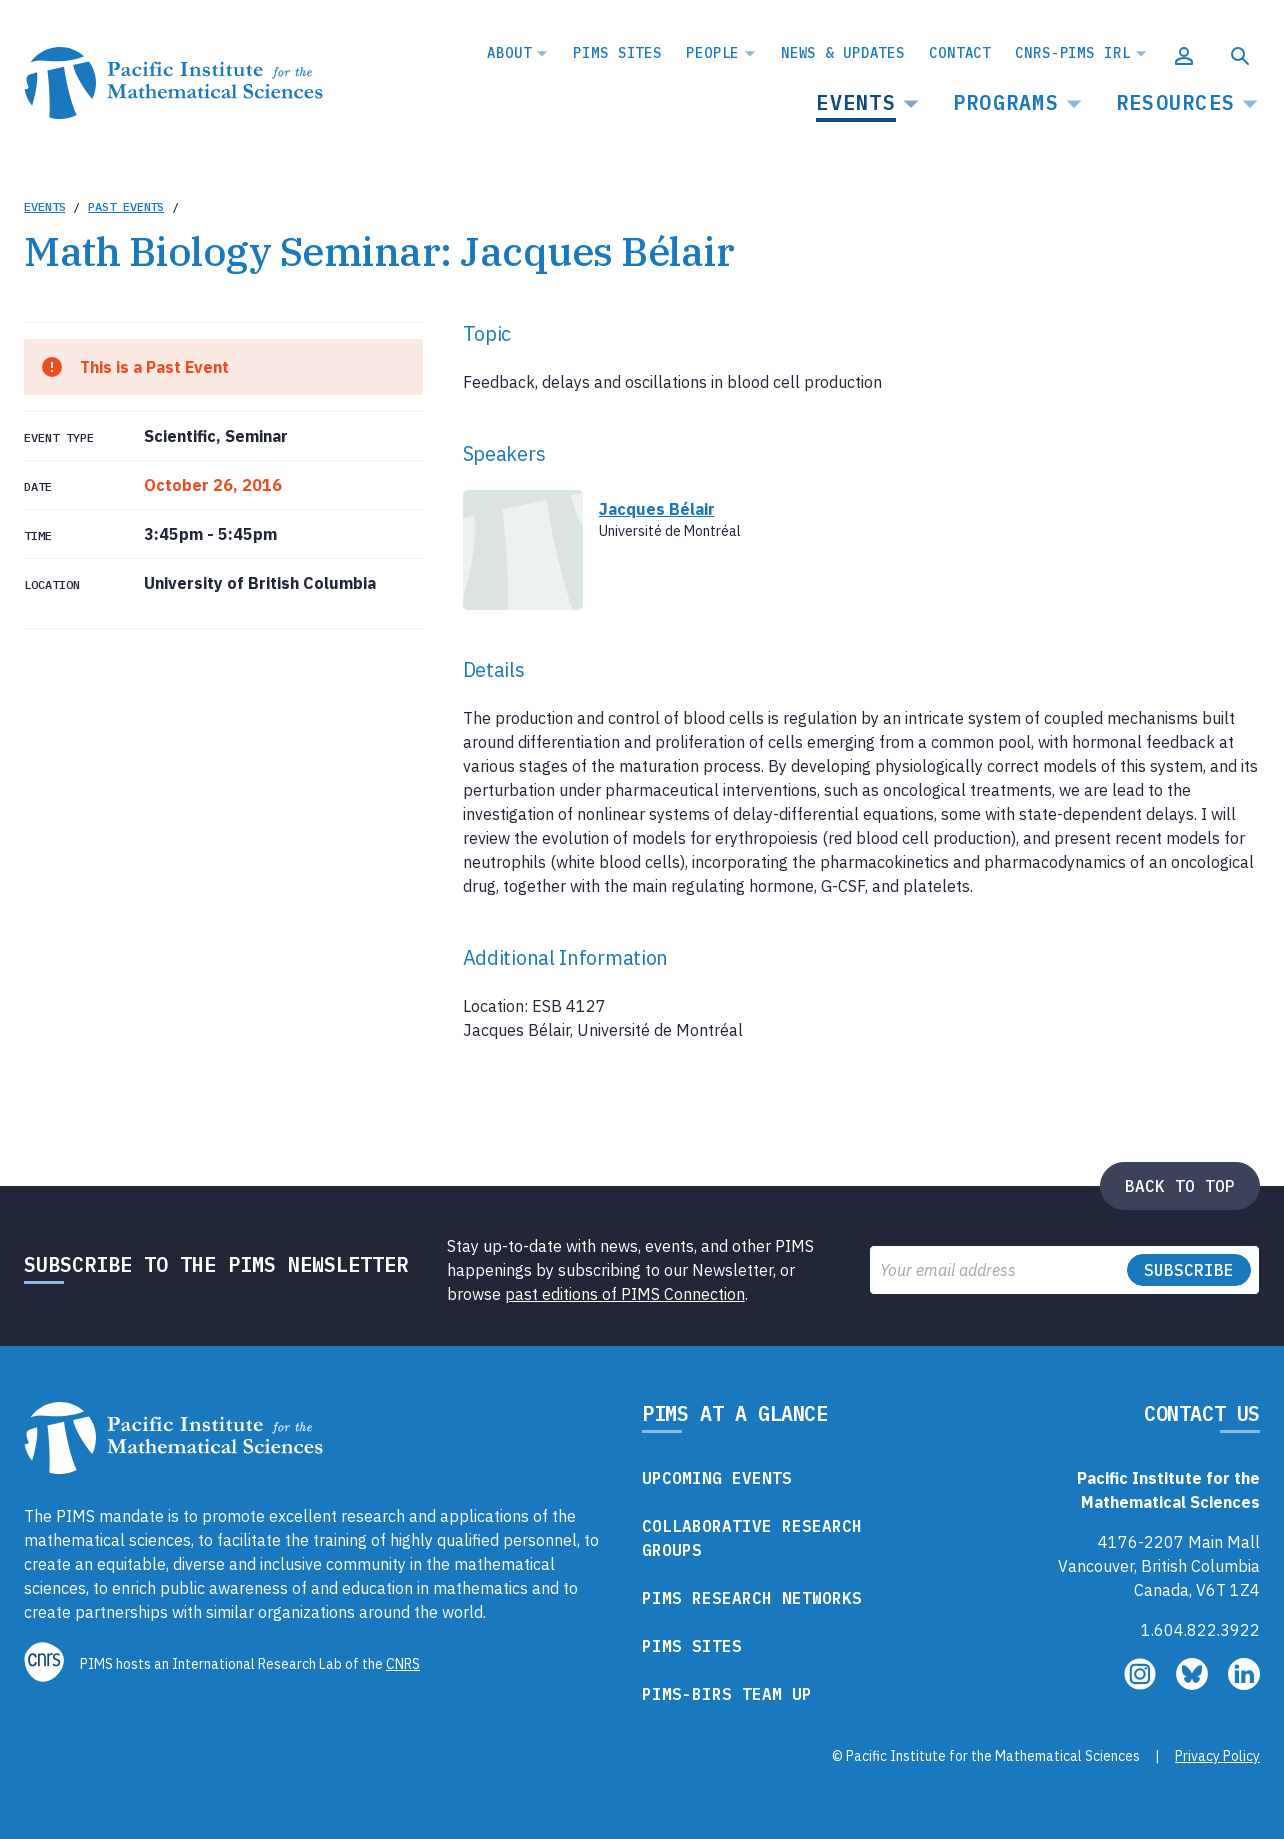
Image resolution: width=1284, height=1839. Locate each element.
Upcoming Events (717, 1478)
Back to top (1180, 1186)
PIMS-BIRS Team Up (727, 1694)
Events (856, 102)
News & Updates (843, 53)
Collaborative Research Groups (752, 1538)
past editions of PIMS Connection (625, 1294)
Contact (960, 53)
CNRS (403, 1664)
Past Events (126, 206)
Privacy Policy (1217, 1756)
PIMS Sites (617, 53)
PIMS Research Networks (752, 1598)
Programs (1006, 102)
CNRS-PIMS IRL (1072, 53)
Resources (1175, 102)
